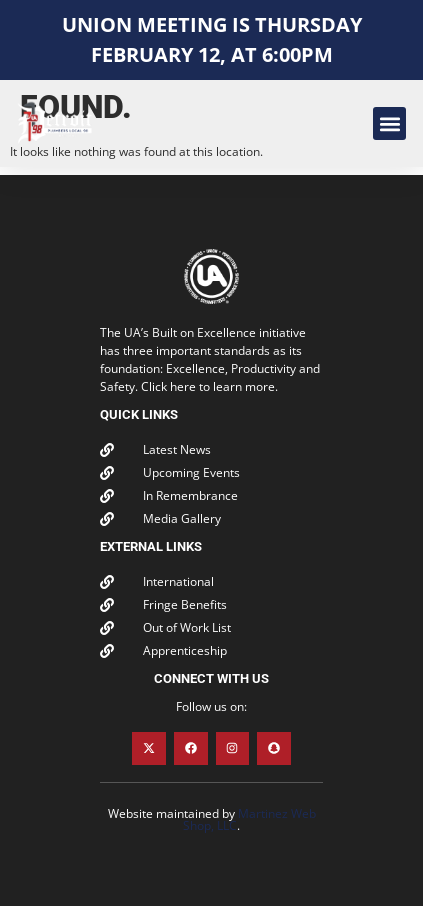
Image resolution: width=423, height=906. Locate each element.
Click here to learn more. (209, 386)
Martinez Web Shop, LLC (249, 819)
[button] (389, 123)
